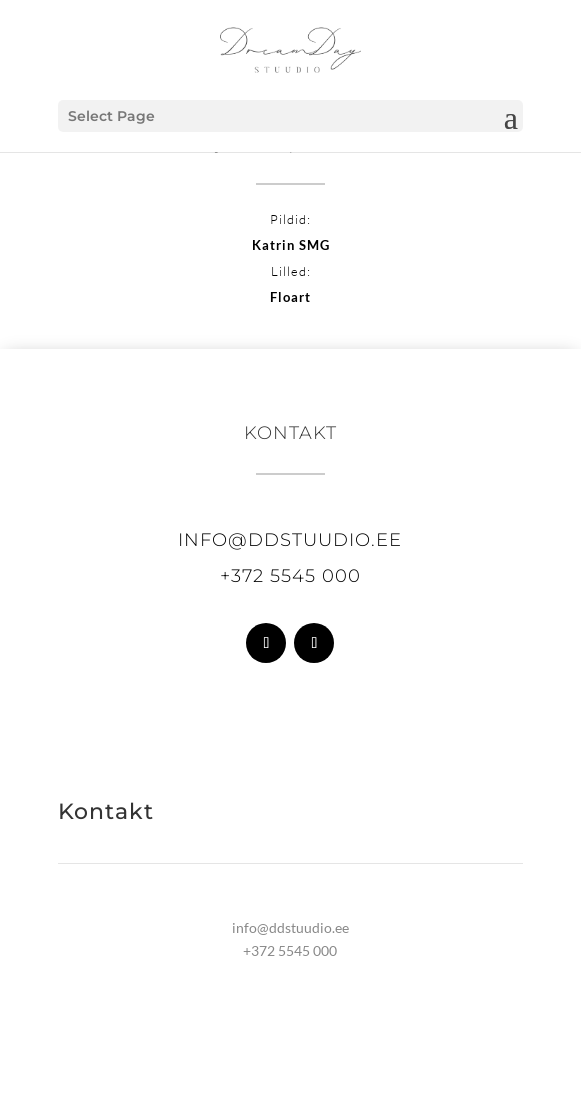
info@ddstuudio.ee (290, 540)
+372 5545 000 (290, 576)
